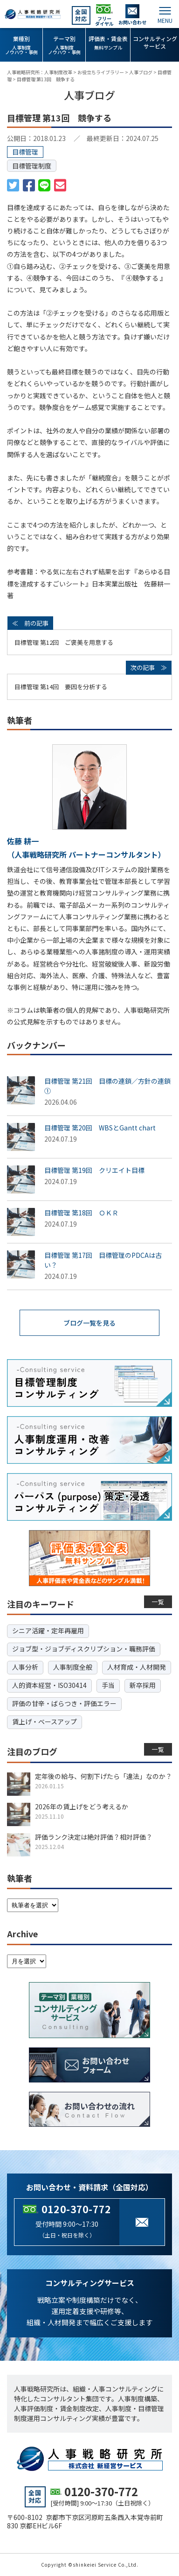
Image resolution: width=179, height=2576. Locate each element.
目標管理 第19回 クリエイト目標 (94, 1170)
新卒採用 (143, 1685)
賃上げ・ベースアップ (44, 1721)
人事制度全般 (72, 1667)
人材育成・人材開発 (136, 1667)
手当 (108, 1685)
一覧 (158, 1601)
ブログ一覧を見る (89, 1322)
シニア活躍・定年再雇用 (48, 1630)
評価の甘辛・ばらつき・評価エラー (64, 1703)
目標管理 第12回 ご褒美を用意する (63, 642)
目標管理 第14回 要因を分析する (60, 686)
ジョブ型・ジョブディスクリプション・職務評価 (83, 1648)
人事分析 (25, 1667)
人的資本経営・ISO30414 (49, 1685)
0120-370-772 (76, 2209)
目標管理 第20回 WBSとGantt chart (100, 1127)
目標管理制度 (31, 165)
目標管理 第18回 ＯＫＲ (81, 1212)
